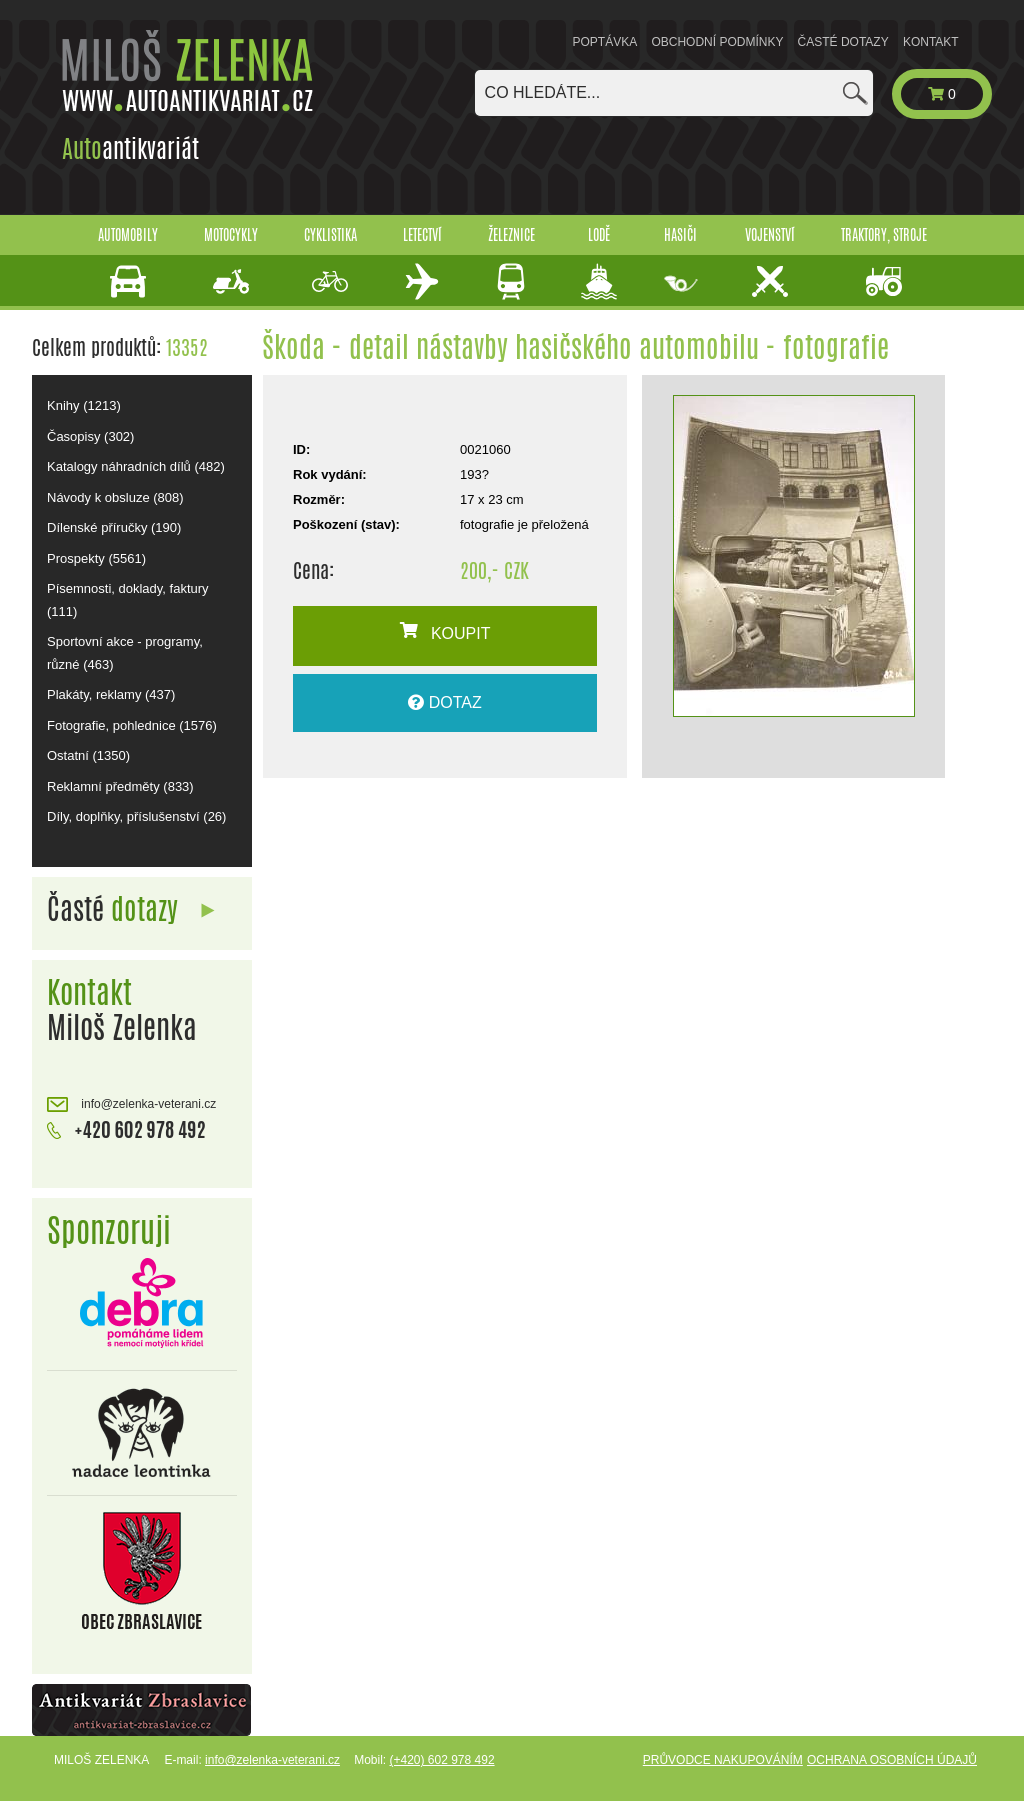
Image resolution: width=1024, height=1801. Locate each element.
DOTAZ (444, 702)
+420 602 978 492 (126, 1128)
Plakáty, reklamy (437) (111, 694)
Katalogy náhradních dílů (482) (136, 466)
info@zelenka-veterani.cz (131, 1104)
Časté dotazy (843, 42)
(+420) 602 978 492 (441, 1760)
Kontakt (931, 42)
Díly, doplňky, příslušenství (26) (136, 816)
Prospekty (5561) (96, 558)
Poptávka (605, 42)
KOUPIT (445, 632)
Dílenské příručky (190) (114, 527)
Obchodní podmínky (717, 42)
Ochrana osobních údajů (892, 1760)
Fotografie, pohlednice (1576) (132, 725)
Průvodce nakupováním (723, 1760)
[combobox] (674, 93)
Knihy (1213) (84, 405)
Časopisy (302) (90, 436)
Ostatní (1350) (88, 755)
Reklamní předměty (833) (120, 786)
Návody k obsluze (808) (115, 497)
